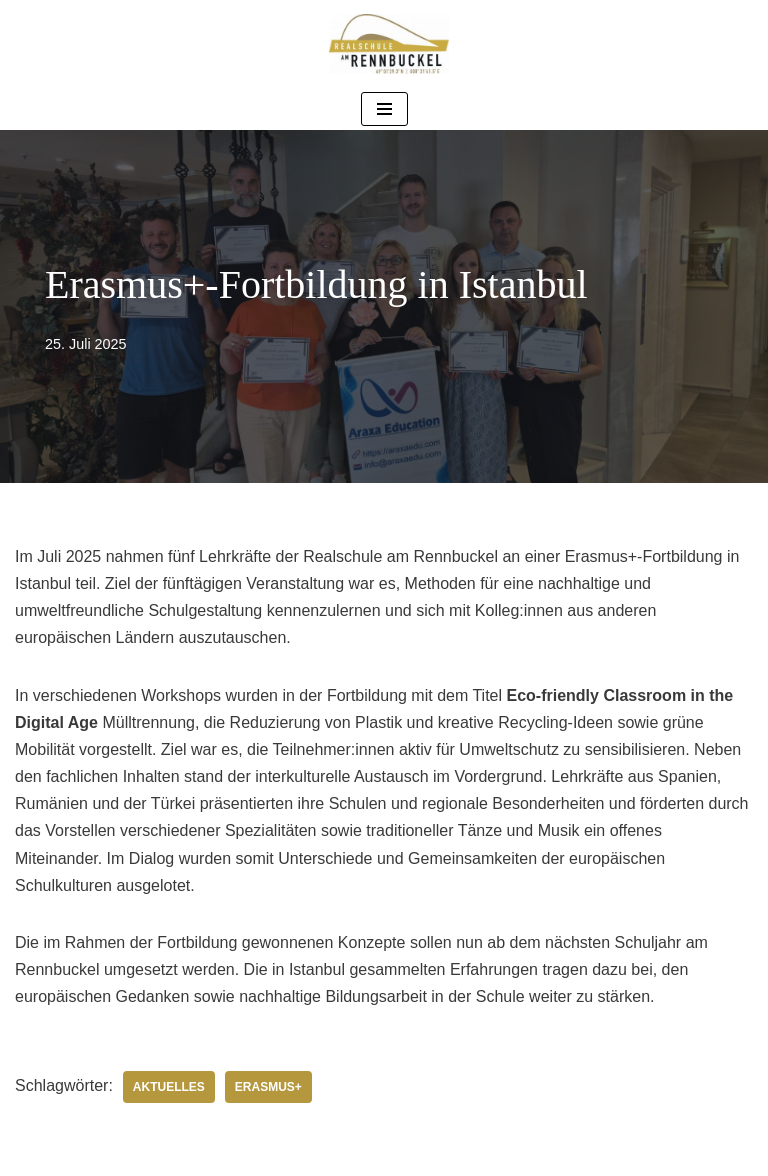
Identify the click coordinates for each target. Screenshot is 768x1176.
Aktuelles (169, 1087)
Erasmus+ (268, 1087)
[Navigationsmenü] (384, 109)
